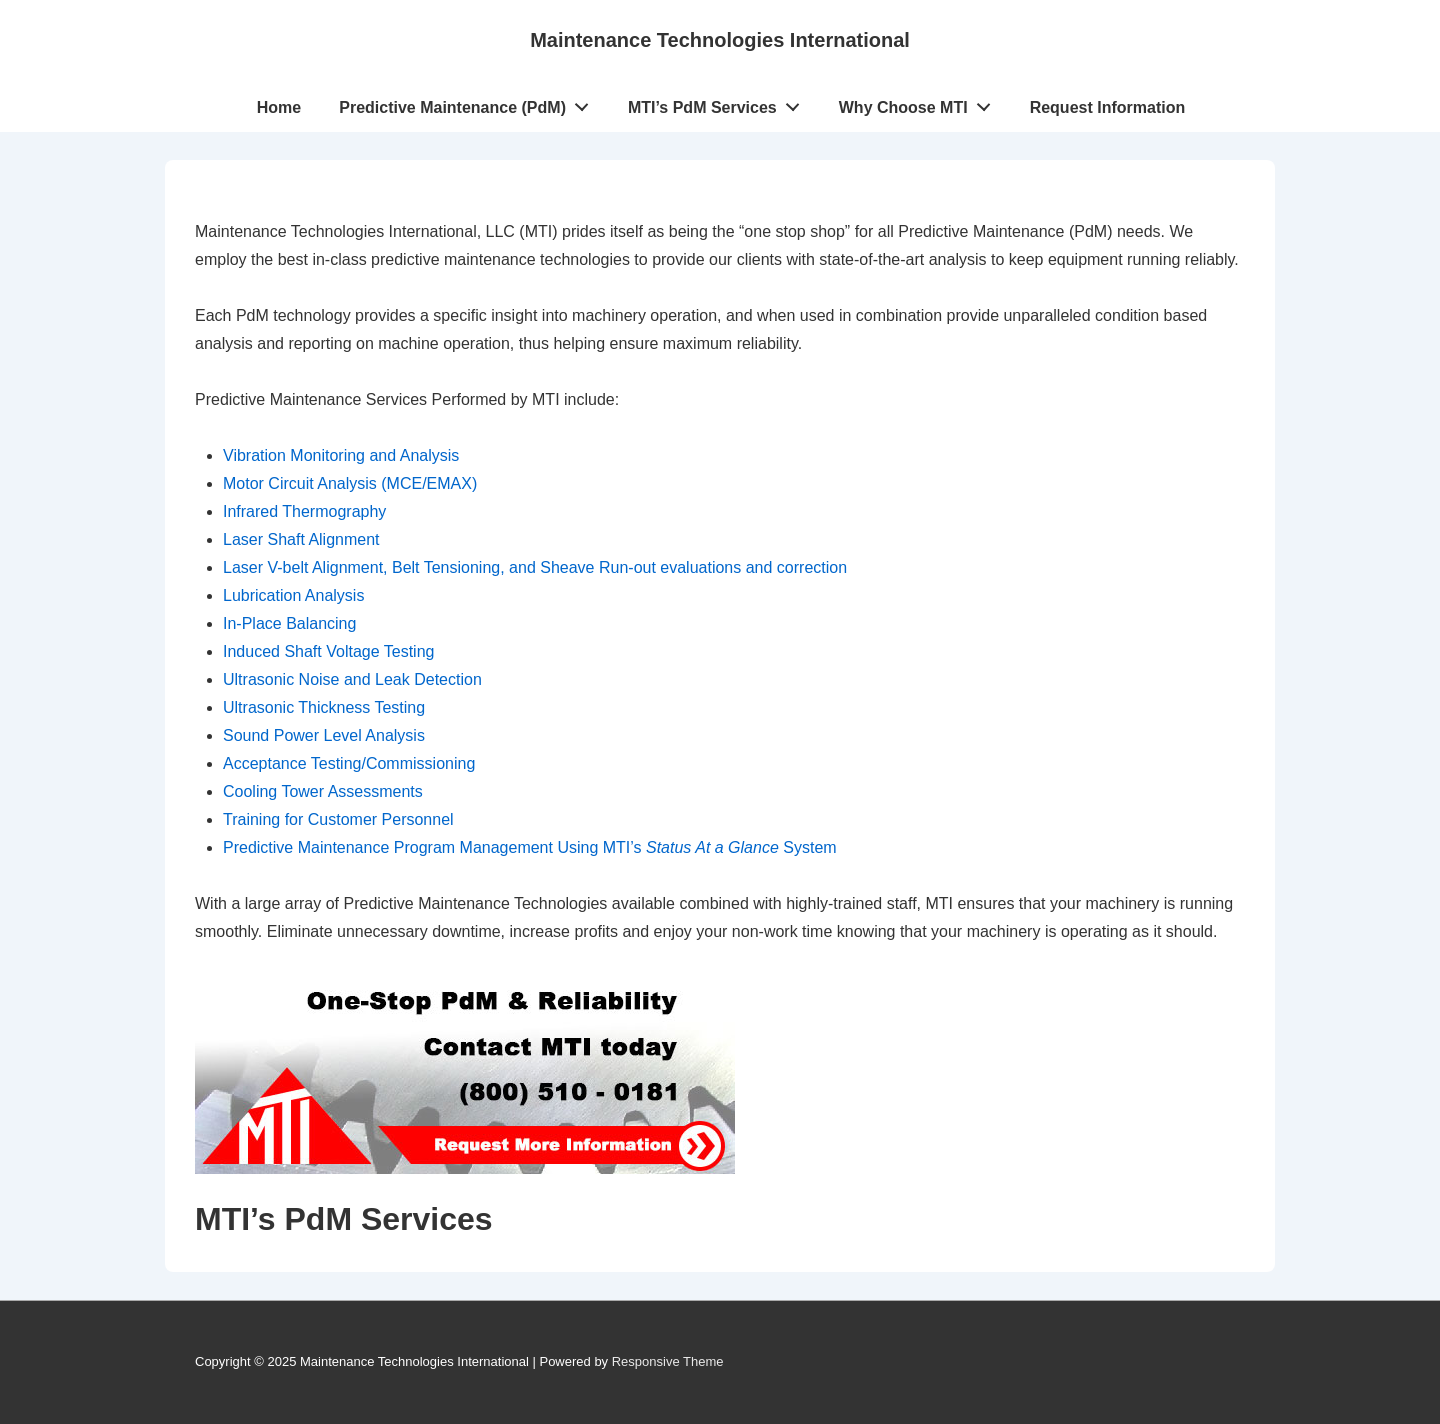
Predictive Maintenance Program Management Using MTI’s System (530, 847)
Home (279, 107)
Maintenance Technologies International (720, 40)
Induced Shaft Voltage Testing (328, 651)
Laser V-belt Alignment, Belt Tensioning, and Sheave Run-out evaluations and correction (535, 567)
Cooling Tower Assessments (323, 791)
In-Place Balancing (289, 623)
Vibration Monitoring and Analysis (341, 455)
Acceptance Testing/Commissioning (349, 763)
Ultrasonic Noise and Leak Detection (352, 679)
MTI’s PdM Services (719, 103)
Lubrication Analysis (293, 595)
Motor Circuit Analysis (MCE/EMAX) (350, 483)
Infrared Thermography (304, 511)
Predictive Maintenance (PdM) (469, 103)
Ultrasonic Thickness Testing (324, 707)
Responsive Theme (668, 1361)
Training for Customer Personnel (338, 819)
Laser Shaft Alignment (301, 539)
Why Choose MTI (920, 103)
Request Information (1108, 107)
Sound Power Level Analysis (324, 735)
